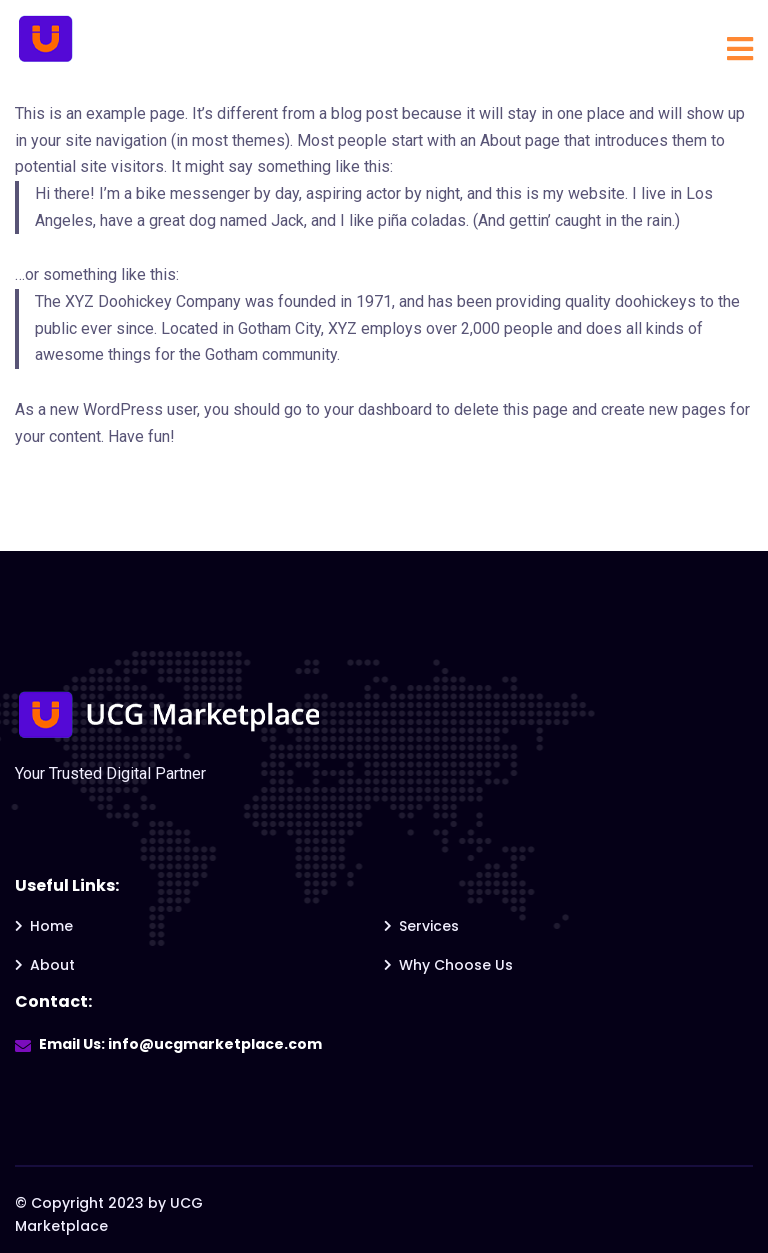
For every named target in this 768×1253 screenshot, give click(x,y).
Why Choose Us (456, 965)
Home (51, 926)
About (52, 965)
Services (429, 926)
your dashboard (378, 409)
